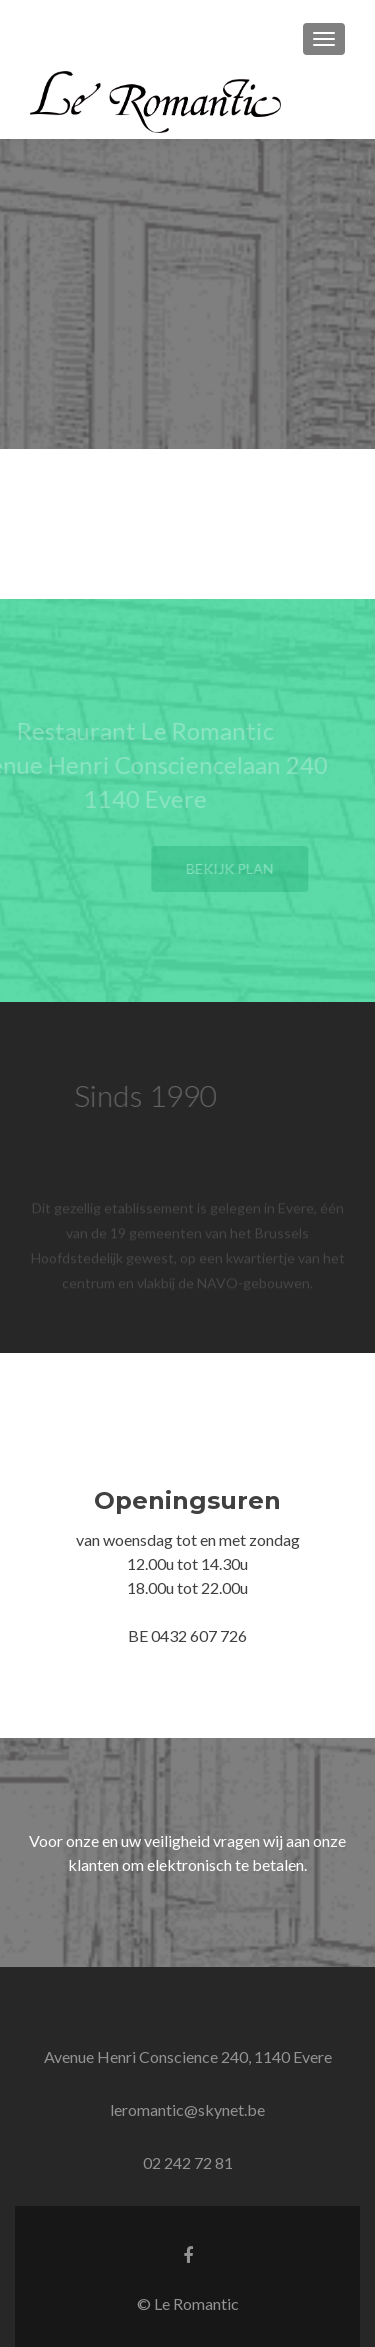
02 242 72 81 (188, 2162)
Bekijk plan (240, 868)
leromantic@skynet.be (187, 2109)
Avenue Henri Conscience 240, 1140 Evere (188, 2056)
